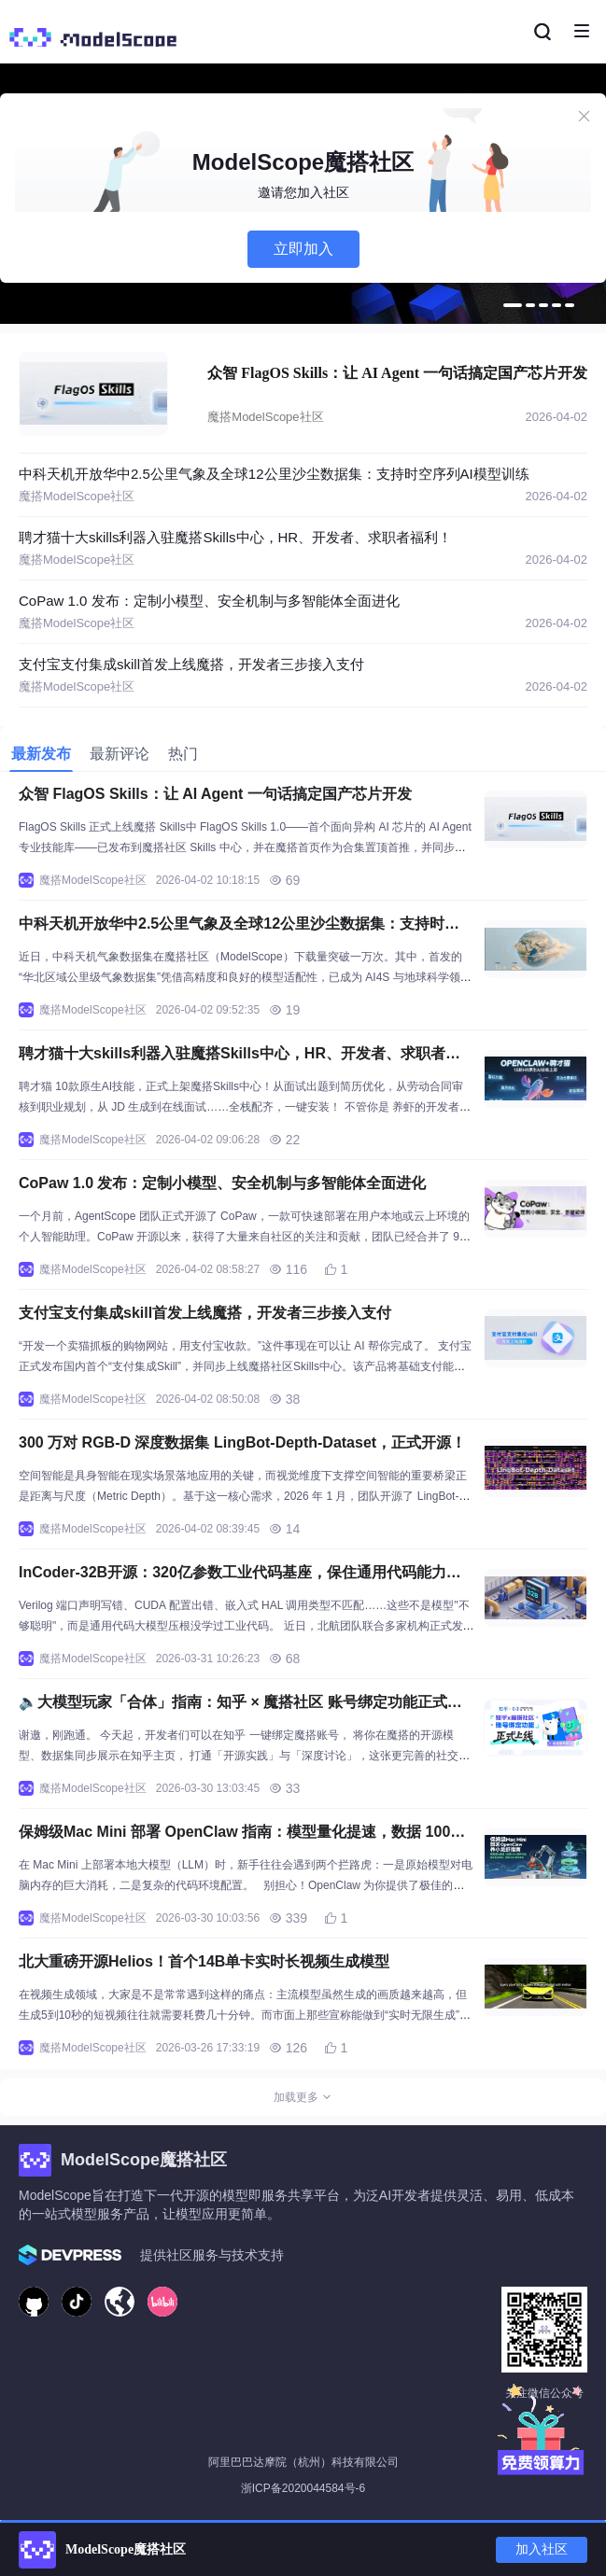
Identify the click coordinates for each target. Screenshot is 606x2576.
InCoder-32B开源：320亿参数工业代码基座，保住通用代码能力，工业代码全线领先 (240, 1575)
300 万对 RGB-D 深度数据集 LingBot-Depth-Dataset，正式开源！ (242, 1442)
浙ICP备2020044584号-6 (303, 2488)
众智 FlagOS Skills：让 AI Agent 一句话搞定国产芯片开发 (397, 373)
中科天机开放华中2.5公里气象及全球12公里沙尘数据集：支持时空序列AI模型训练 (274, 474)
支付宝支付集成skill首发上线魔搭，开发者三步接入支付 (191, 664)
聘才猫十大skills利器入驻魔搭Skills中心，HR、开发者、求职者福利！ (235, 537)
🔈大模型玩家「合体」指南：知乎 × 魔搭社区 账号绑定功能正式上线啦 (240, 1704)
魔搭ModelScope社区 (265, 417)
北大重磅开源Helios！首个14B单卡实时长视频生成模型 (204, 1961)
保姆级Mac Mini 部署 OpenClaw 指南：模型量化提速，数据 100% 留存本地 (241, 1834)
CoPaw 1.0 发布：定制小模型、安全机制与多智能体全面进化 (209, 601)
